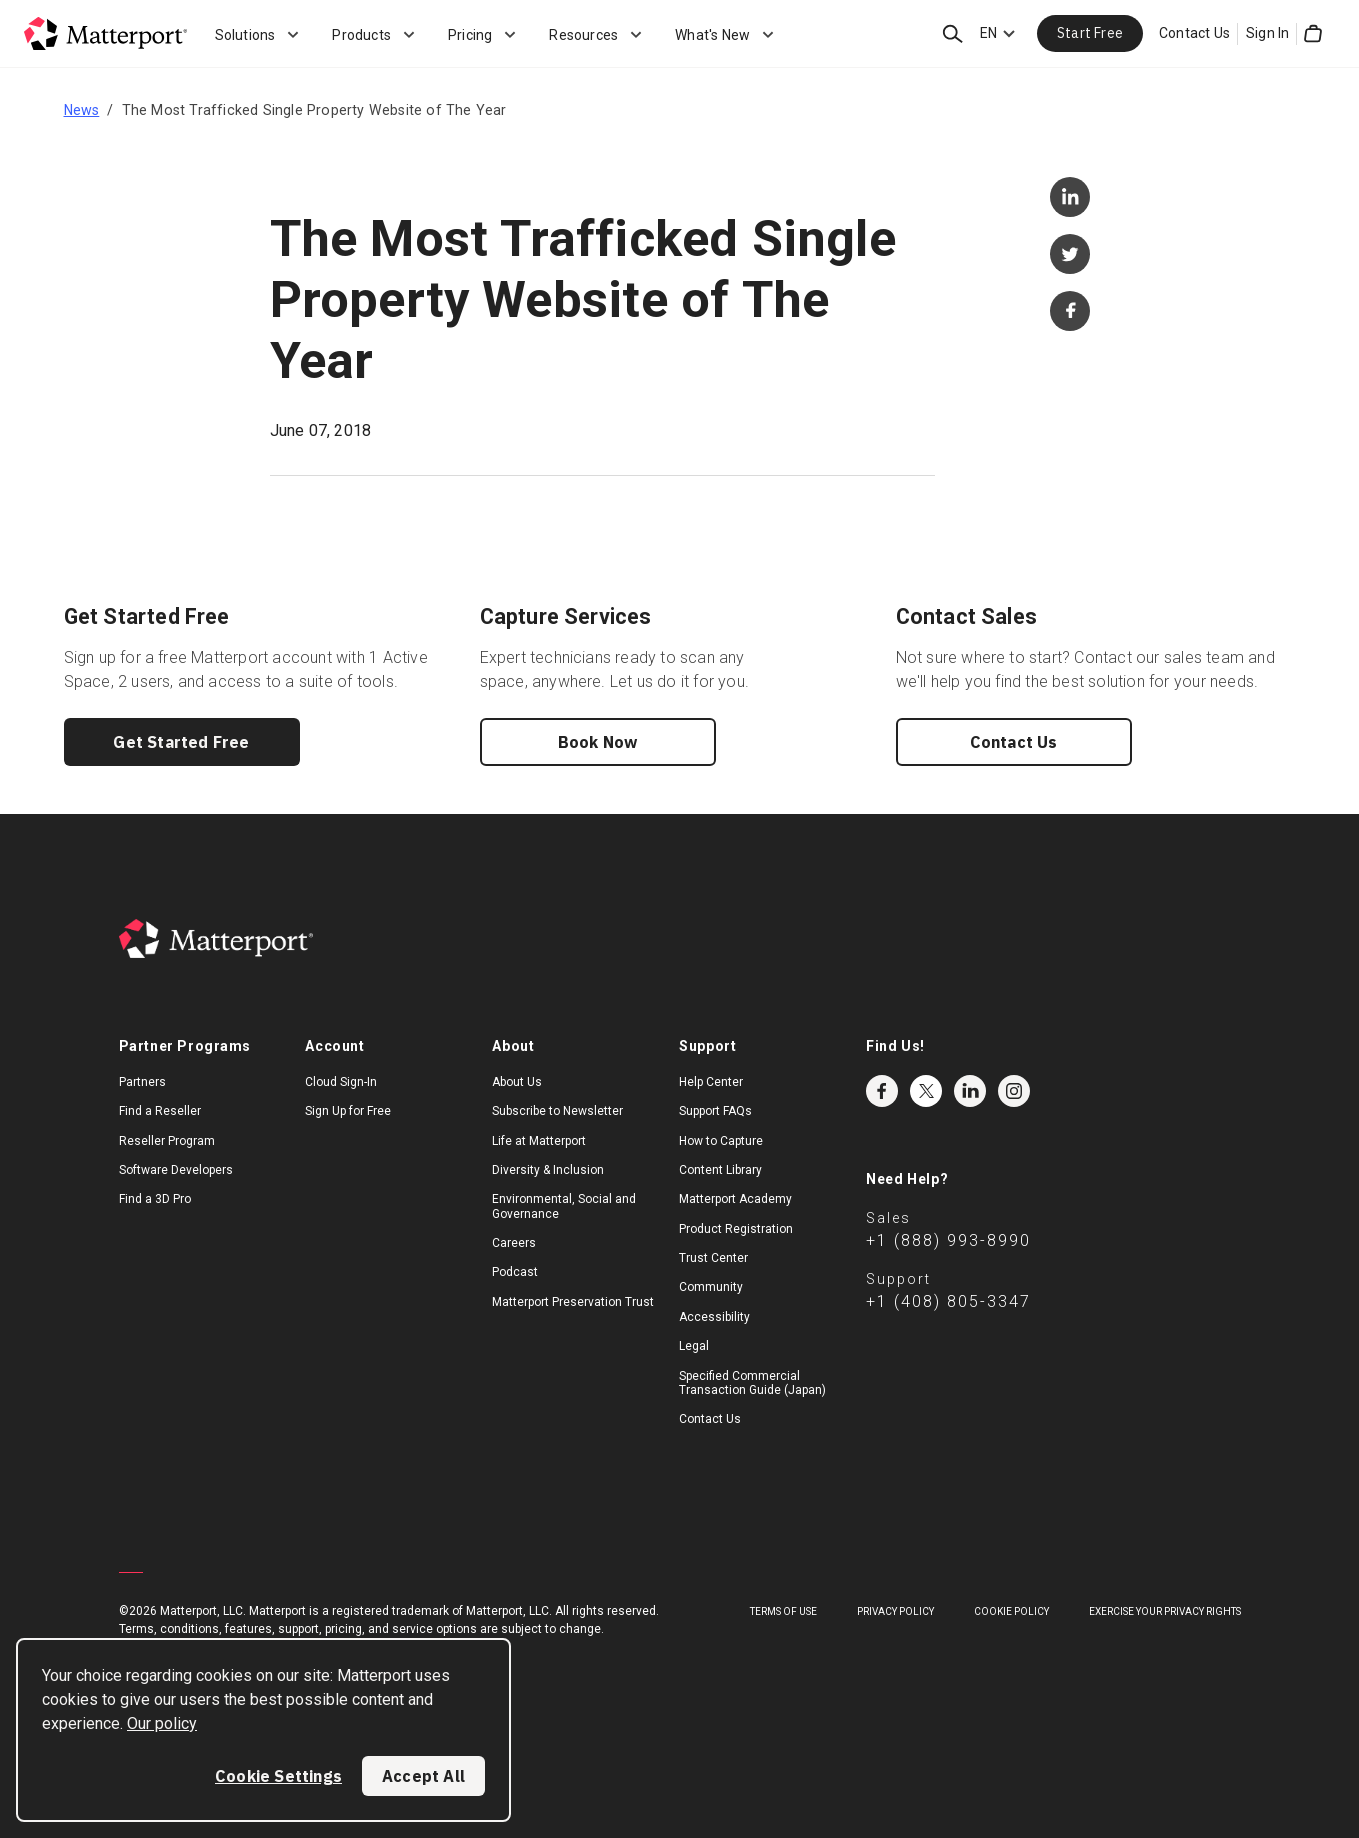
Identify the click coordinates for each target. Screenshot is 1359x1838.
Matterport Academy (735, 1199)
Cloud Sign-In (341, 1082)
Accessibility (714, 1317)
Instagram (1014, 1091)
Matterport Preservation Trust (573, 1302)
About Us (517, 1082)
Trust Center (713, 1258)
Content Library (720, 1170)
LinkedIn (970, 1091)
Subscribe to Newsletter (557, 1111)
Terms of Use (783, 1611)
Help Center (711, 1082)
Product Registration (736, 1229)
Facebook (882, 1091)
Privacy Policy (895, 1611)
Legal (694, 1346)
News (82, 110)
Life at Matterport (539, 1141)
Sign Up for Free (348, 1111)
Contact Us (1194, 33)
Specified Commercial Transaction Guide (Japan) (752, 1383)
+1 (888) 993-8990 (948, 1240)
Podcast (515, 1272)
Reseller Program (167, 1141)
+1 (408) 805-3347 (948, 1301)
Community (711, 1287)
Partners (142, 1082)
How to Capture (721, 1141)
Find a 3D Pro (155, 1199)
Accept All (423, 1776)
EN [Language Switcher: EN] (988, 33)
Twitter (926, 1091)
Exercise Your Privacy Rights (1165, 1611)
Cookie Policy (1011, 1611)
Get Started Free (181, 742)
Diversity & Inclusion (548, 1170)
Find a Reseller (160, 1111)
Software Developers (176, 1170)
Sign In (1267, 33)
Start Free (1090, 33)
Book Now (598, 742)
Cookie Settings (278, 1776)
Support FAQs (715, 1111)
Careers (514, 1243)
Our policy (162, 1723)
